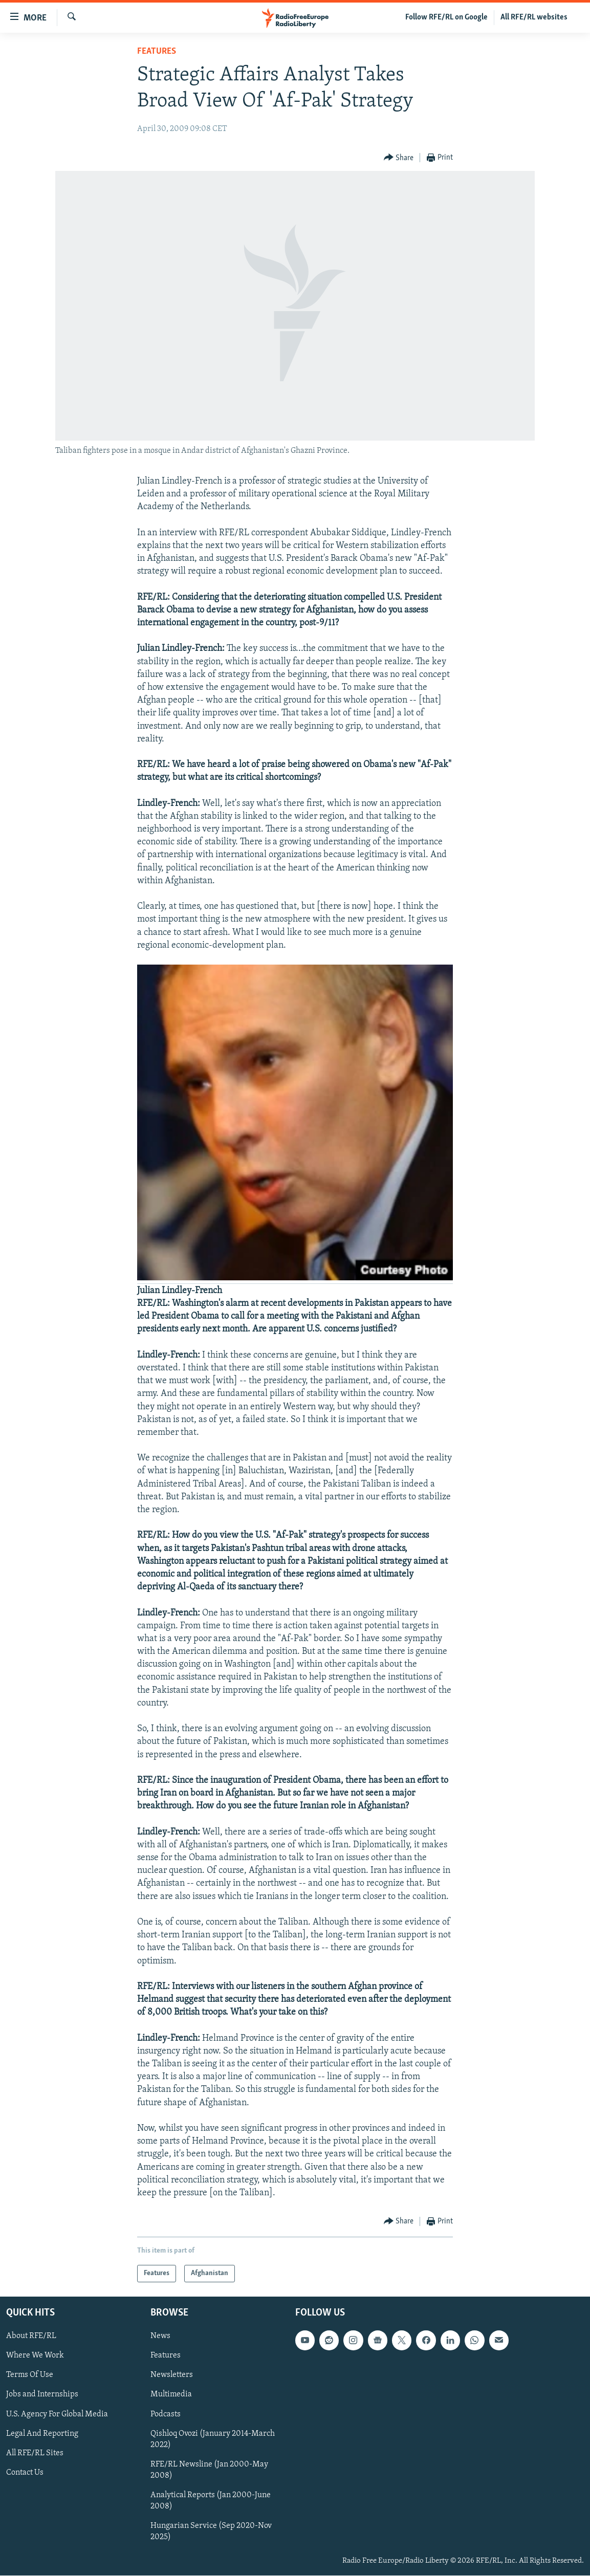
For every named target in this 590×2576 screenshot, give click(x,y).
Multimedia (171, 2395)
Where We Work (35, 2356)
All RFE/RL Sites (34, 2453)
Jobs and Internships (42, 2395)
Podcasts (165, 2414)
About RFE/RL (31, 2336)
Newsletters (171, 2375)
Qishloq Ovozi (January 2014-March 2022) (212, 2439)
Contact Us (24, 2473)
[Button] (399, 158)
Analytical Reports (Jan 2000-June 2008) (210, 2500)
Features (156, 51)
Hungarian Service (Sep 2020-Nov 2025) (211, 2531)
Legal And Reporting (42, 2434)
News (160, 2336)
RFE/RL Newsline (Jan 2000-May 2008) (209, 2470)
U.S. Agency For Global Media (57, 2414)
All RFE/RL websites (533, 17)
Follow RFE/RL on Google (446, 17)
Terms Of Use (29, 2375)
